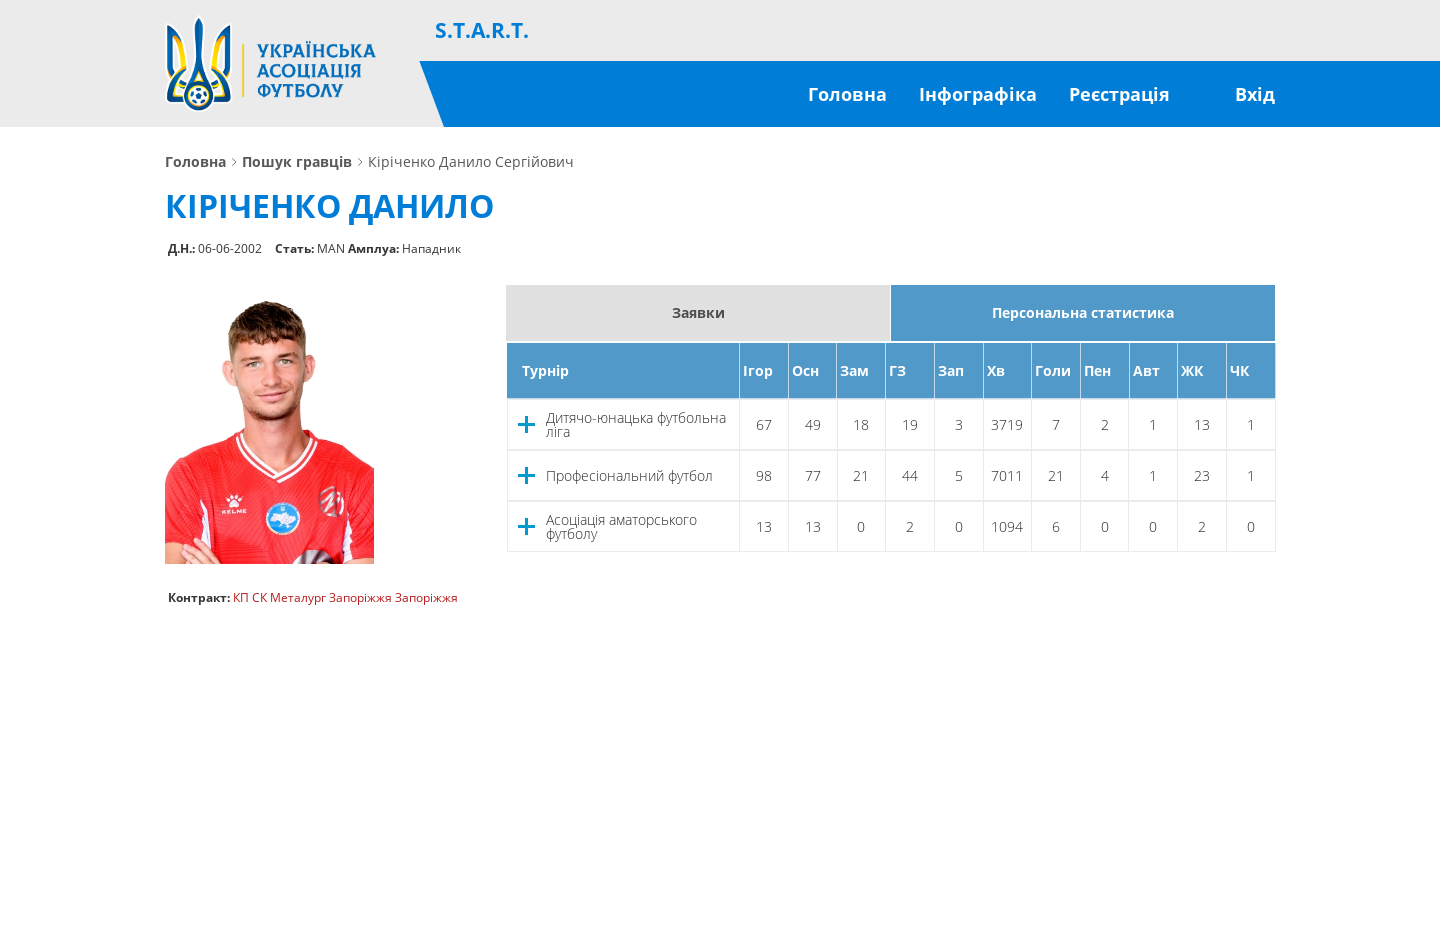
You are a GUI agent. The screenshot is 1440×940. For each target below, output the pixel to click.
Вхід (1255, 94)
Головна (847, 94)
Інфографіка (978, 94)
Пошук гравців (297, 162)
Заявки (698, 312)
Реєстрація (1119, 94)
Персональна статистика (1083, 312)
